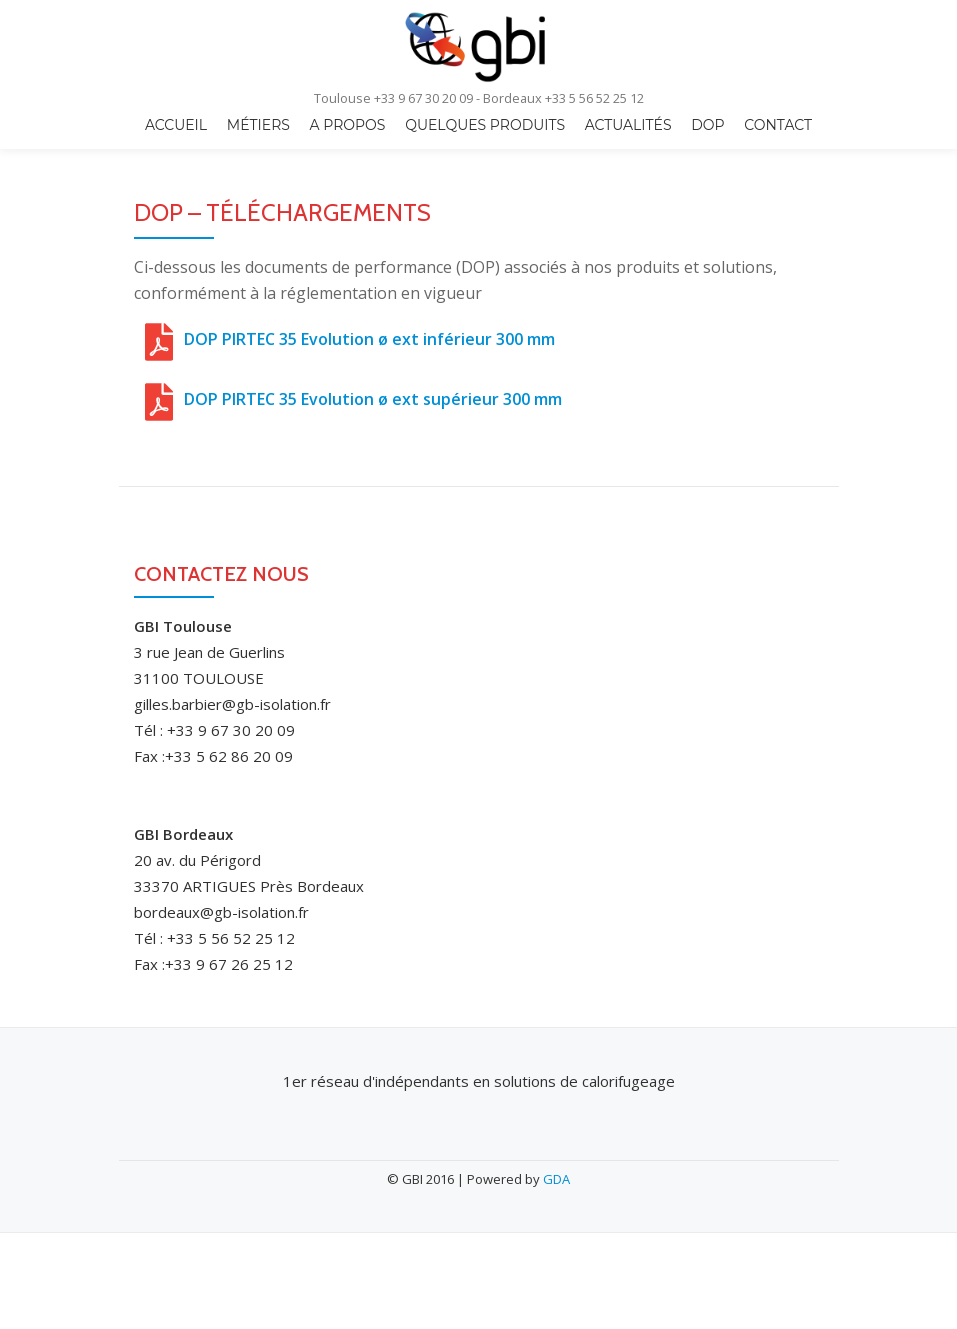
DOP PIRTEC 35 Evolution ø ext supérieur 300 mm (373, 399)
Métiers (258, 125)
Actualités (628, 125)
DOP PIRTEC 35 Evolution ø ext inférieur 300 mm (369, 339)
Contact (778, 125)
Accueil (176, 125)
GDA (556, 1179)
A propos (348, 125)
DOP (707, 125)
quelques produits (485, 125)
